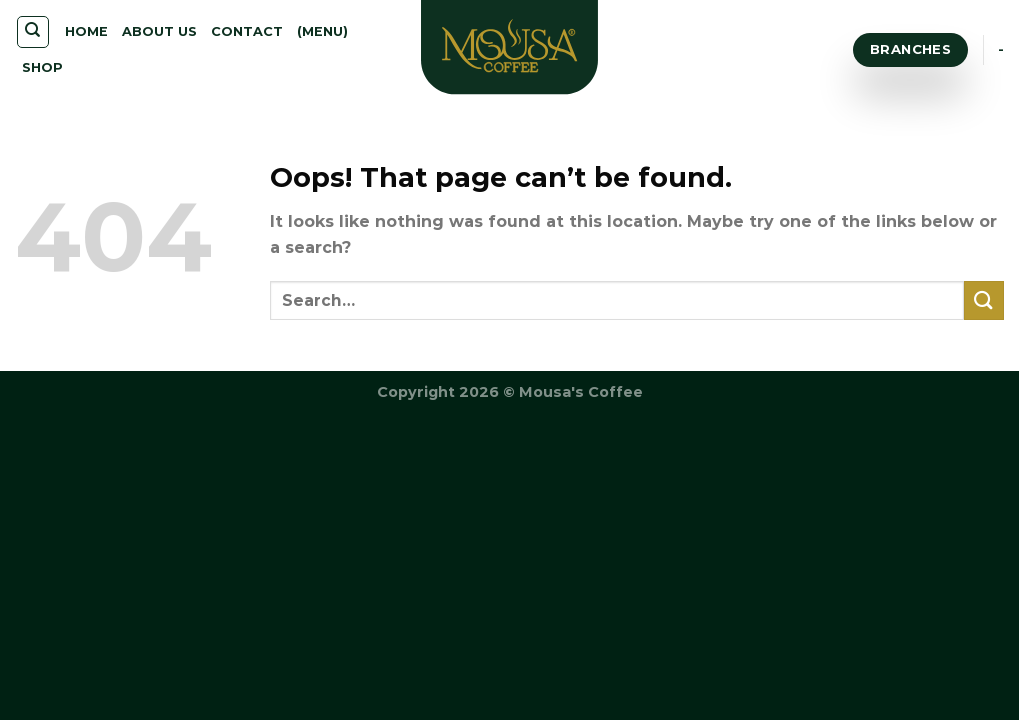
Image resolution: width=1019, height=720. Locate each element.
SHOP (42, 67)
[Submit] (984, 300)
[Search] (33, 32)
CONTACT (247, 31)
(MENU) (322, 31)
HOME (86, 31)
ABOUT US (159, 31)
